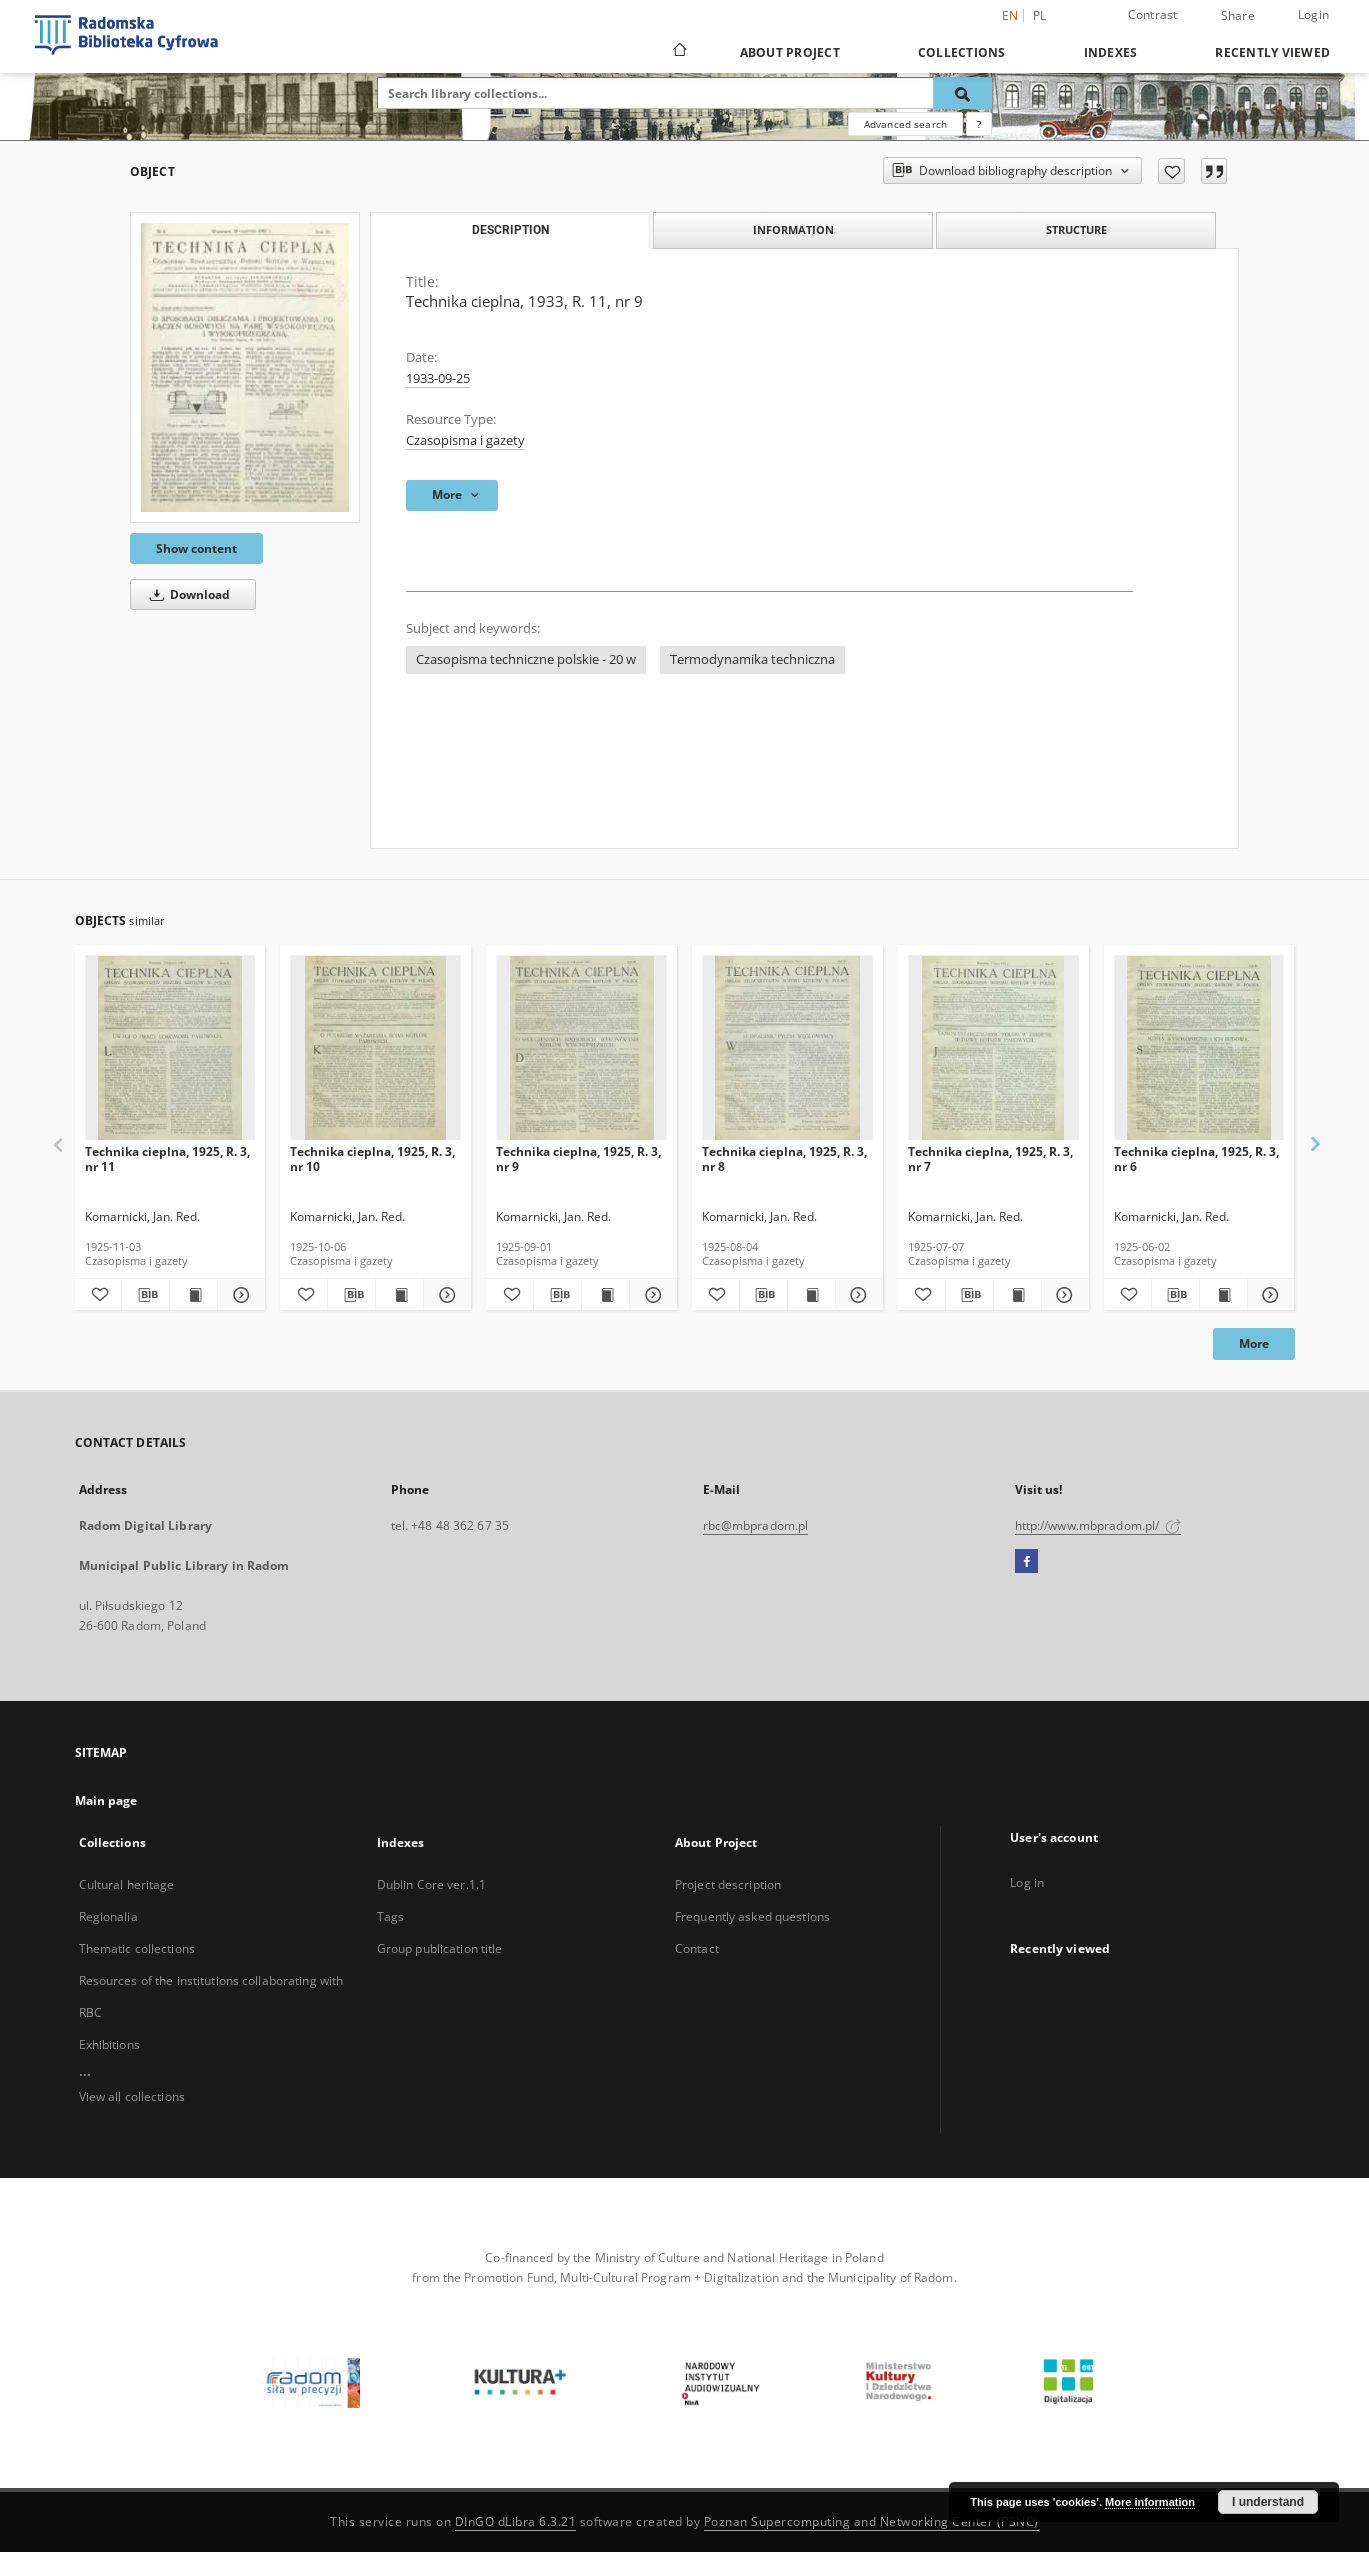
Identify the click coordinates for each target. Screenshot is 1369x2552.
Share (1238, 16)
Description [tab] (510, 230)
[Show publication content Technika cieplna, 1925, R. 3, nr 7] (1017, 1295)
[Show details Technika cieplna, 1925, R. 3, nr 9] (650, 1295)
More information (1150, 2502)
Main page (106, 1800)
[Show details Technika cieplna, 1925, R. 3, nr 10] (444, 1295)
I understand (1268, 2502)
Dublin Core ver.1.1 (431, 1884)
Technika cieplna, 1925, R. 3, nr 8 (784, 1158)
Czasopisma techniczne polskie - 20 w (526, 659)
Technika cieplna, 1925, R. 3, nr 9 (578, 1158)
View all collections (132, 2096)
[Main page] (678, 52)
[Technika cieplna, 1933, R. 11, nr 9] (245, 367)
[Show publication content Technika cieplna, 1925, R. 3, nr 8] (811, 1295)
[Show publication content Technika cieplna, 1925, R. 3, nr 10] (399, 1295)
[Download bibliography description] (145, 1295)
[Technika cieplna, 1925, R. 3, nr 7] (993, 1048)
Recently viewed (1272, 52)
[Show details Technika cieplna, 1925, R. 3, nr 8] (856, 1295)
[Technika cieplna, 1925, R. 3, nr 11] (170, 1048)
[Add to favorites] (1171, 171)
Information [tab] (793, 229)
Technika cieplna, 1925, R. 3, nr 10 (372, 1158)
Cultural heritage (127, 1884)
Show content (196, 548)
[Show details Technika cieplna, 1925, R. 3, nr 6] (1268, 1295)
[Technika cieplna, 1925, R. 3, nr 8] (787, 1048)
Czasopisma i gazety (465, 440)
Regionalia (108, 1916)
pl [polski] (1040, 15)
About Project (790, 52)
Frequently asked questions (752, 1916)
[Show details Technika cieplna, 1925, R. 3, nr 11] (238, 1295)
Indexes (1111, 52)
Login (1313, 14)
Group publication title (440, 1948)
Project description (728, 1884)
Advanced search (905, 124)
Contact (697, 1948)
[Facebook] (1026, 1562)
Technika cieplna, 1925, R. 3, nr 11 (167, 1158)
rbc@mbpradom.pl (756, 1525)
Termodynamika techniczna (752, 659)
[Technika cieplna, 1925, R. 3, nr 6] (1199, 1048)
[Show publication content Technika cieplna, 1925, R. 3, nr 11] (193, 1295)
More (1254, 1343)
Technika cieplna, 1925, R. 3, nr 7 (990, 1158)
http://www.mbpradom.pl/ (1098, 1525)
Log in (1027, 1882)
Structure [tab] (1076, 229)
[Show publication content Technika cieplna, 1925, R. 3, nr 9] (605, 1295)
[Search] (963, 93)
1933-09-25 (438, 378)
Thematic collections (137, 1948)
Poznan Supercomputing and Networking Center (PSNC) (871, 2521)
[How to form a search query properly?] (979, 124)
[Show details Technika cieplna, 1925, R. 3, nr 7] (1062, 1295)
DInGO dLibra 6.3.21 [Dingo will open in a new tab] (516, 2521)
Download (186, 594)
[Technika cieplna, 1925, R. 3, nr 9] (581, 1048)
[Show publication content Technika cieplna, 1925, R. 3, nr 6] (1223, 1295)
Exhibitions (109, 2044)
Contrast (1153, 14)
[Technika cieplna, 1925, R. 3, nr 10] (375, 1048)
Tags (390, 1916)
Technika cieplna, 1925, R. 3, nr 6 (1196, 1158)
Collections (962, 52)
